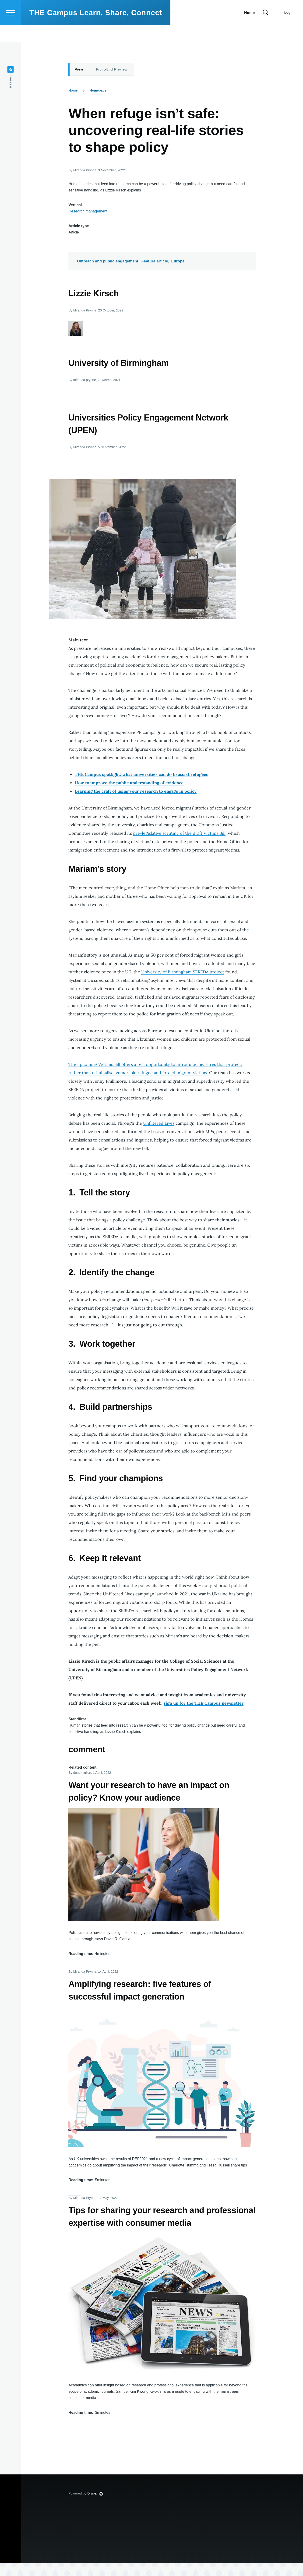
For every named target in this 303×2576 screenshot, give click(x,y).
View (79, 69)
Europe (178, 261)
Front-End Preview (112, 69)
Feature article (154, 261)
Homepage (98, 90)
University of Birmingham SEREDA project (182, 972)
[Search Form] (265, 29)
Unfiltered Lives (158, 1123)
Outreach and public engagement (107, 261)
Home (73, 90)
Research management (87, 211)
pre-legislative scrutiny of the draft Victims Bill (179, 833)
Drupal (92, 2493)
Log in (289, 29)
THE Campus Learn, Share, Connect (95, 29)
